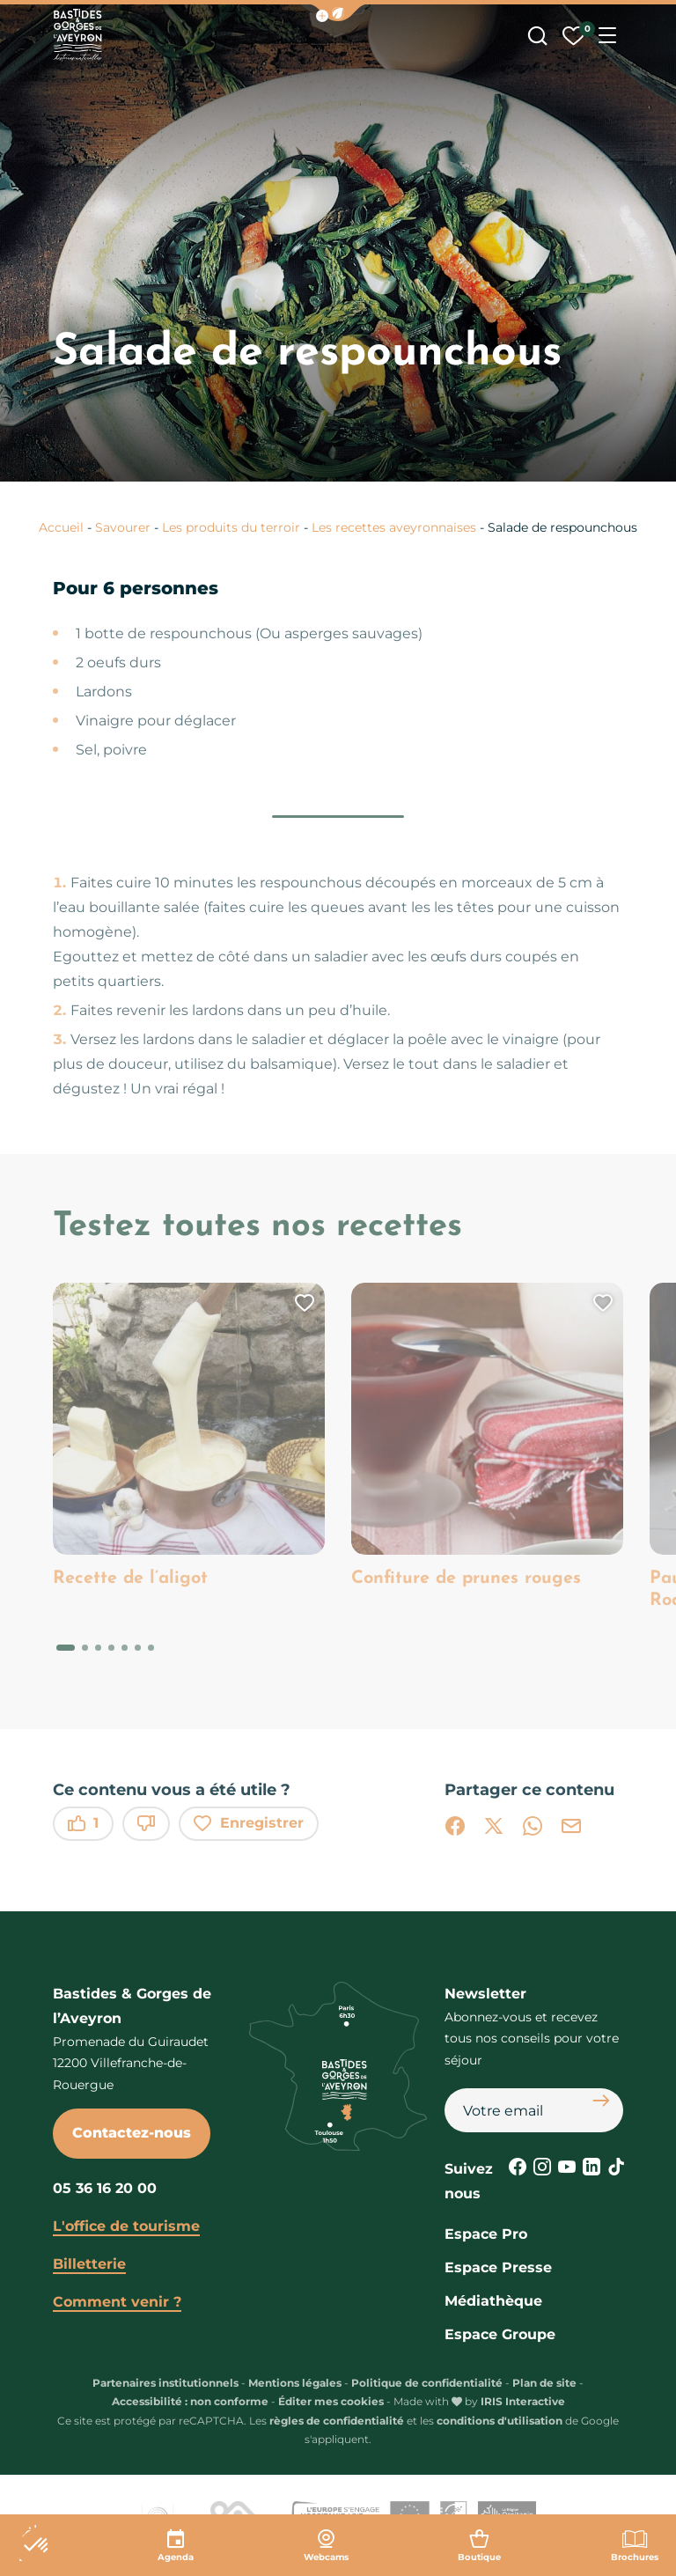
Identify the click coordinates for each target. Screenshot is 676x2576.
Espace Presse (498, 2267)
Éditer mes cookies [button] (331, 2401)
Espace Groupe (500, 2334)
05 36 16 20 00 (105, 2188)
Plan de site (544, 2382)
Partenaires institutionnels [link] (165, 2382)
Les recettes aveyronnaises (394, 527)
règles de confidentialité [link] (336, 2420)
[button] (338, 13)
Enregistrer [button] (249, 1823)
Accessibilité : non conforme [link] (190, 2401)
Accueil (61, 527)
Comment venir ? (117, 2301)
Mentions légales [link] (295, 2382)
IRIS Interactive (523, 2401)
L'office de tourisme (126, 2226)
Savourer (123, 527)
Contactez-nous (131, 2132)
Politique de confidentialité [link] (427, 2382)
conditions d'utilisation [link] (499, 2420)
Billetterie (89, 2264)
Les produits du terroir (231, 527)
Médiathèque (493, 2301)
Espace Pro (486, 2234)
